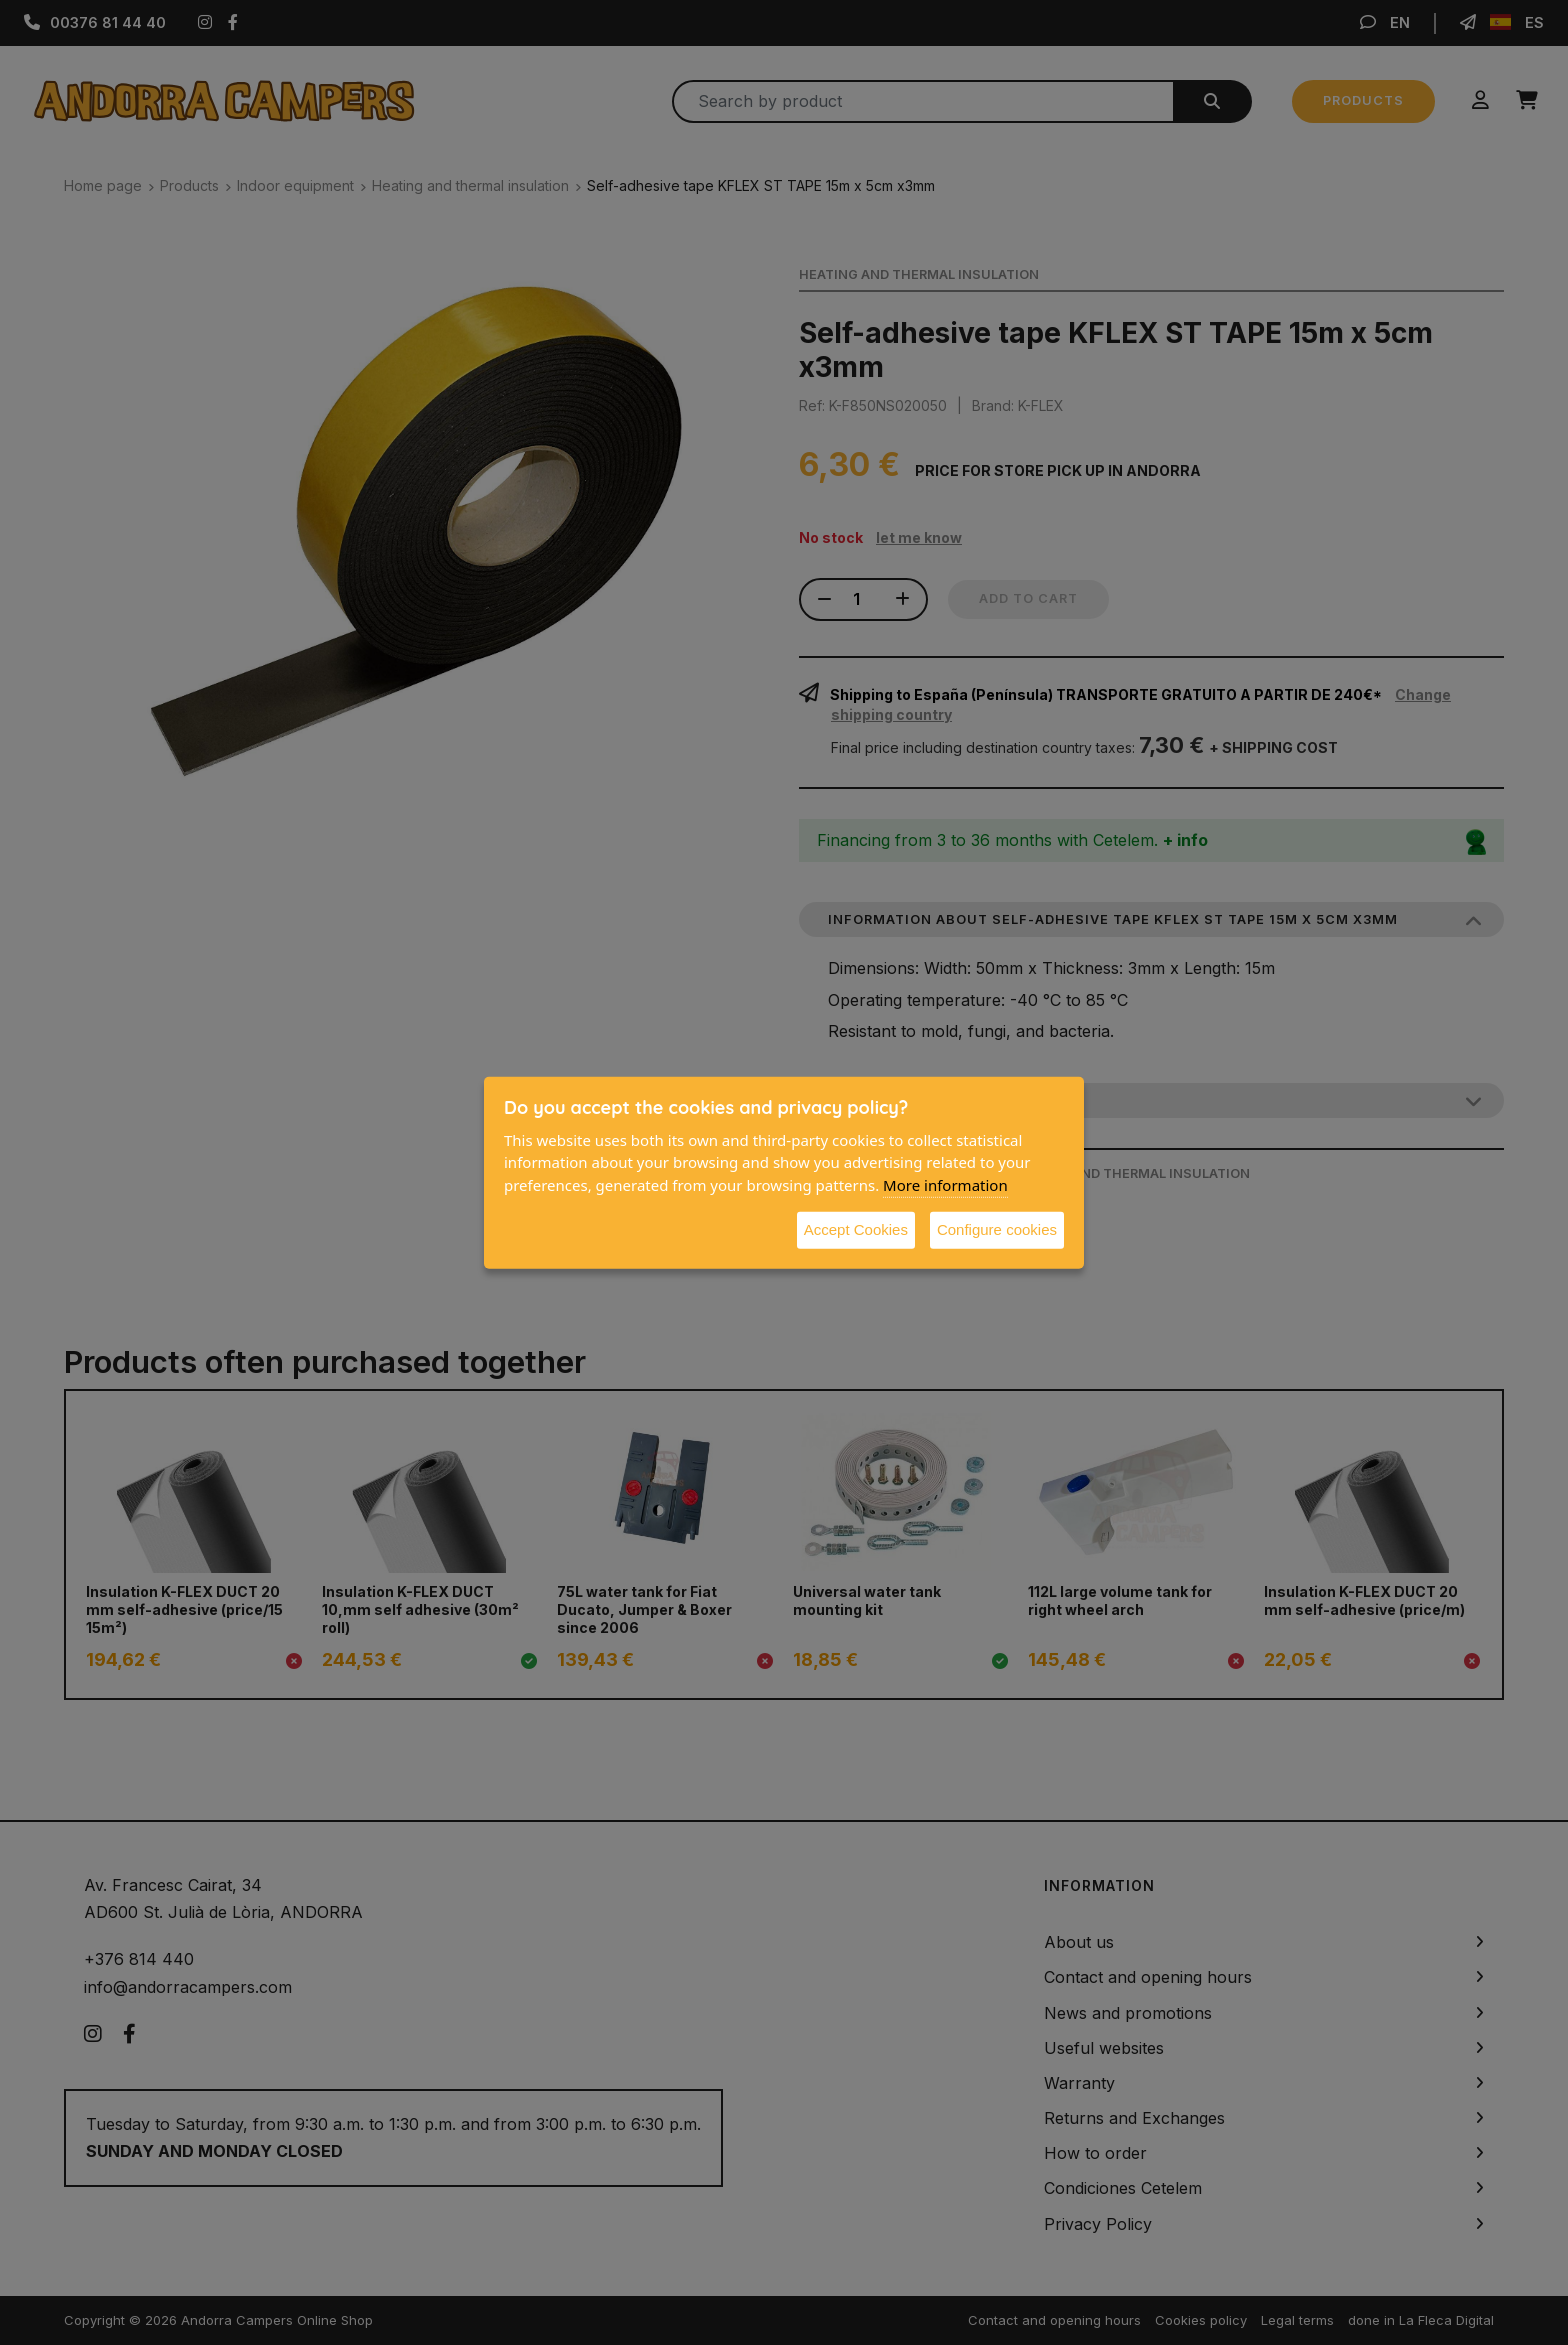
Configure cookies (997, 1229)
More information (945, 1184)
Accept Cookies (856, 1229)
